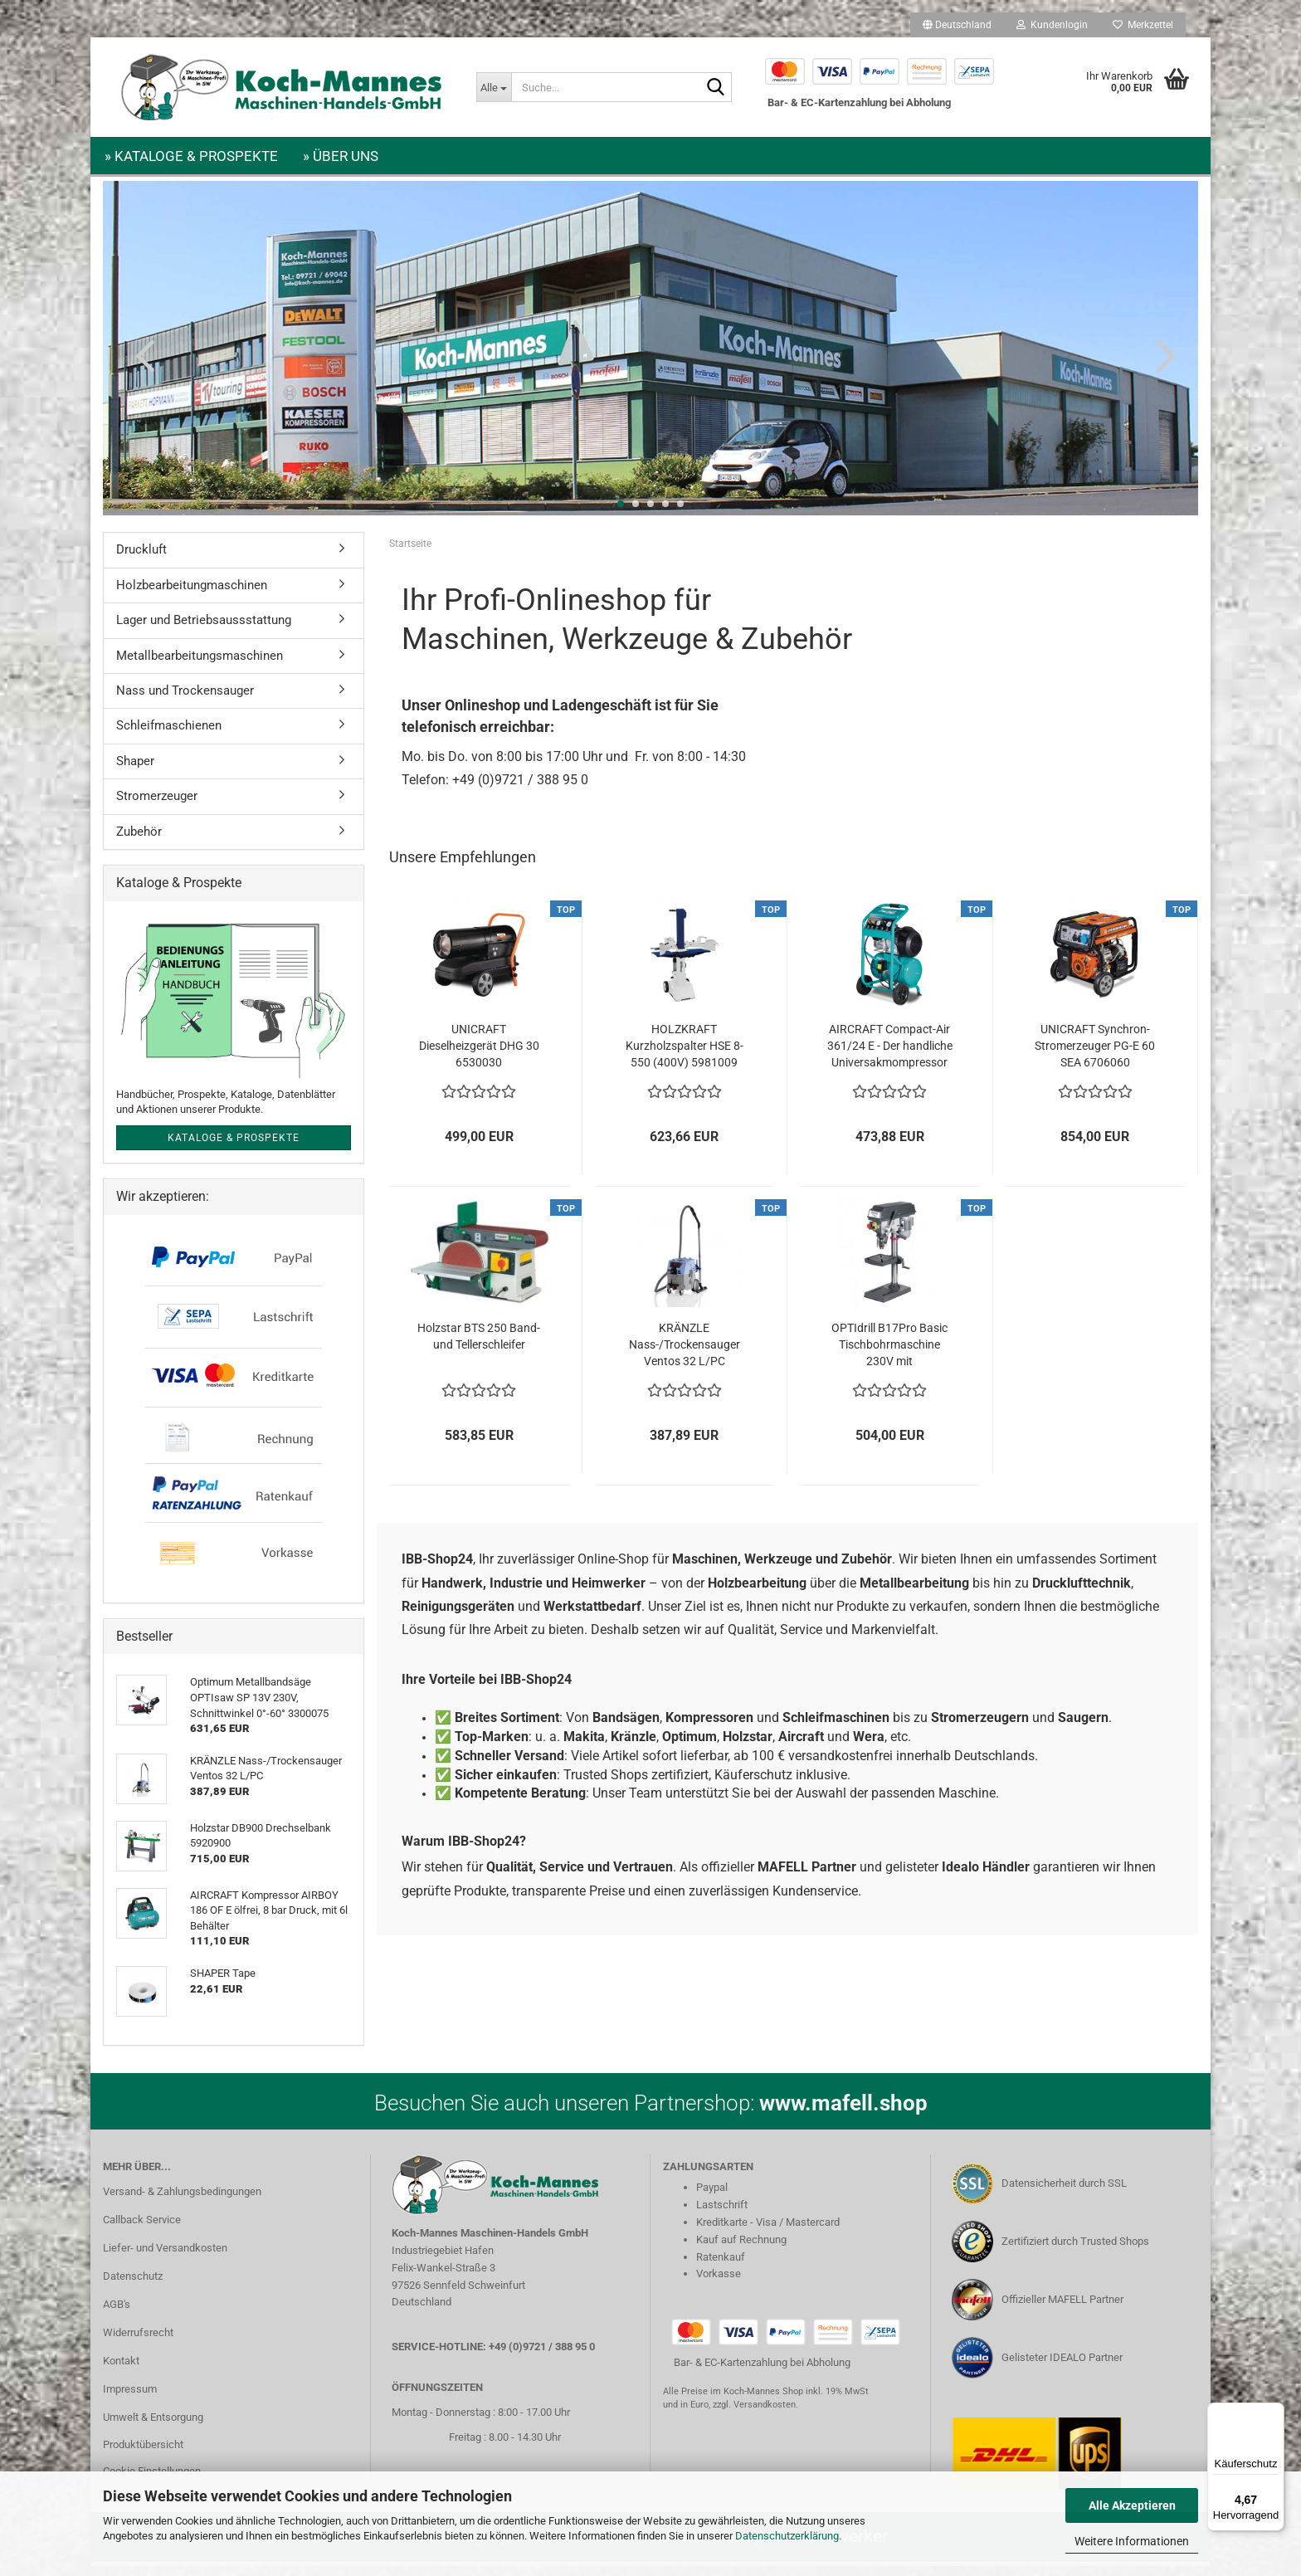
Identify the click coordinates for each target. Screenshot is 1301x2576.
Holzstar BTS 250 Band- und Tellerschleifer (478, 1346)
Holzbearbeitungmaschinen (191, 595)
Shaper (135, 771)
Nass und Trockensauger (185, 700)
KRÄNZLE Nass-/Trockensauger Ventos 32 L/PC (684, 1354)
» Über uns (340, 156)
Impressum (130, 2399)
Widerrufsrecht (138, 2342)
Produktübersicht (143, 2454)
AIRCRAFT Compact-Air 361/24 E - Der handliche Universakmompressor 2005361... (890, 1056)
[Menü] (1274, 2412)
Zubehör (139, 841)
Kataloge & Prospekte (234, 1148)
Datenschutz (133, 2286)
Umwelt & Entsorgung (153, 2427)
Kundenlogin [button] (1052, 25)
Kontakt (121, 2370)
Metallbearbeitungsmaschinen (199, 665)
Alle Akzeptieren (1132, 2505)
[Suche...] (493, 87)
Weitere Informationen (1131, 2541)
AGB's (116, 2314)
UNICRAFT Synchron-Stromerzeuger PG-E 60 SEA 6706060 (1095, 1055)
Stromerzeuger (156, 805)
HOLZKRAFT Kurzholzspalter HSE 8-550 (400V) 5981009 (684, 1055)
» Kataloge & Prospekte (191, 156)
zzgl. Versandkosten (754, 2414)
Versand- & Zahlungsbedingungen (182, 2201)
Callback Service (142, 2229)
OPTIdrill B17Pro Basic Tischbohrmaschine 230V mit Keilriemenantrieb (889, 1355)
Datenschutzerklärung (787, 2536)
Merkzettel (1143, 25)
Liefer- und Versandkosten (165, 2258)
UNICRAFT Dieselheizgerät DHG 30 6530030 (479, 1055)
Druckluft (141, 559)
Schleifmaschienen (169, 735)
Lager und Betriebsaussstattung (203, 629)
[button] (957, 24)
